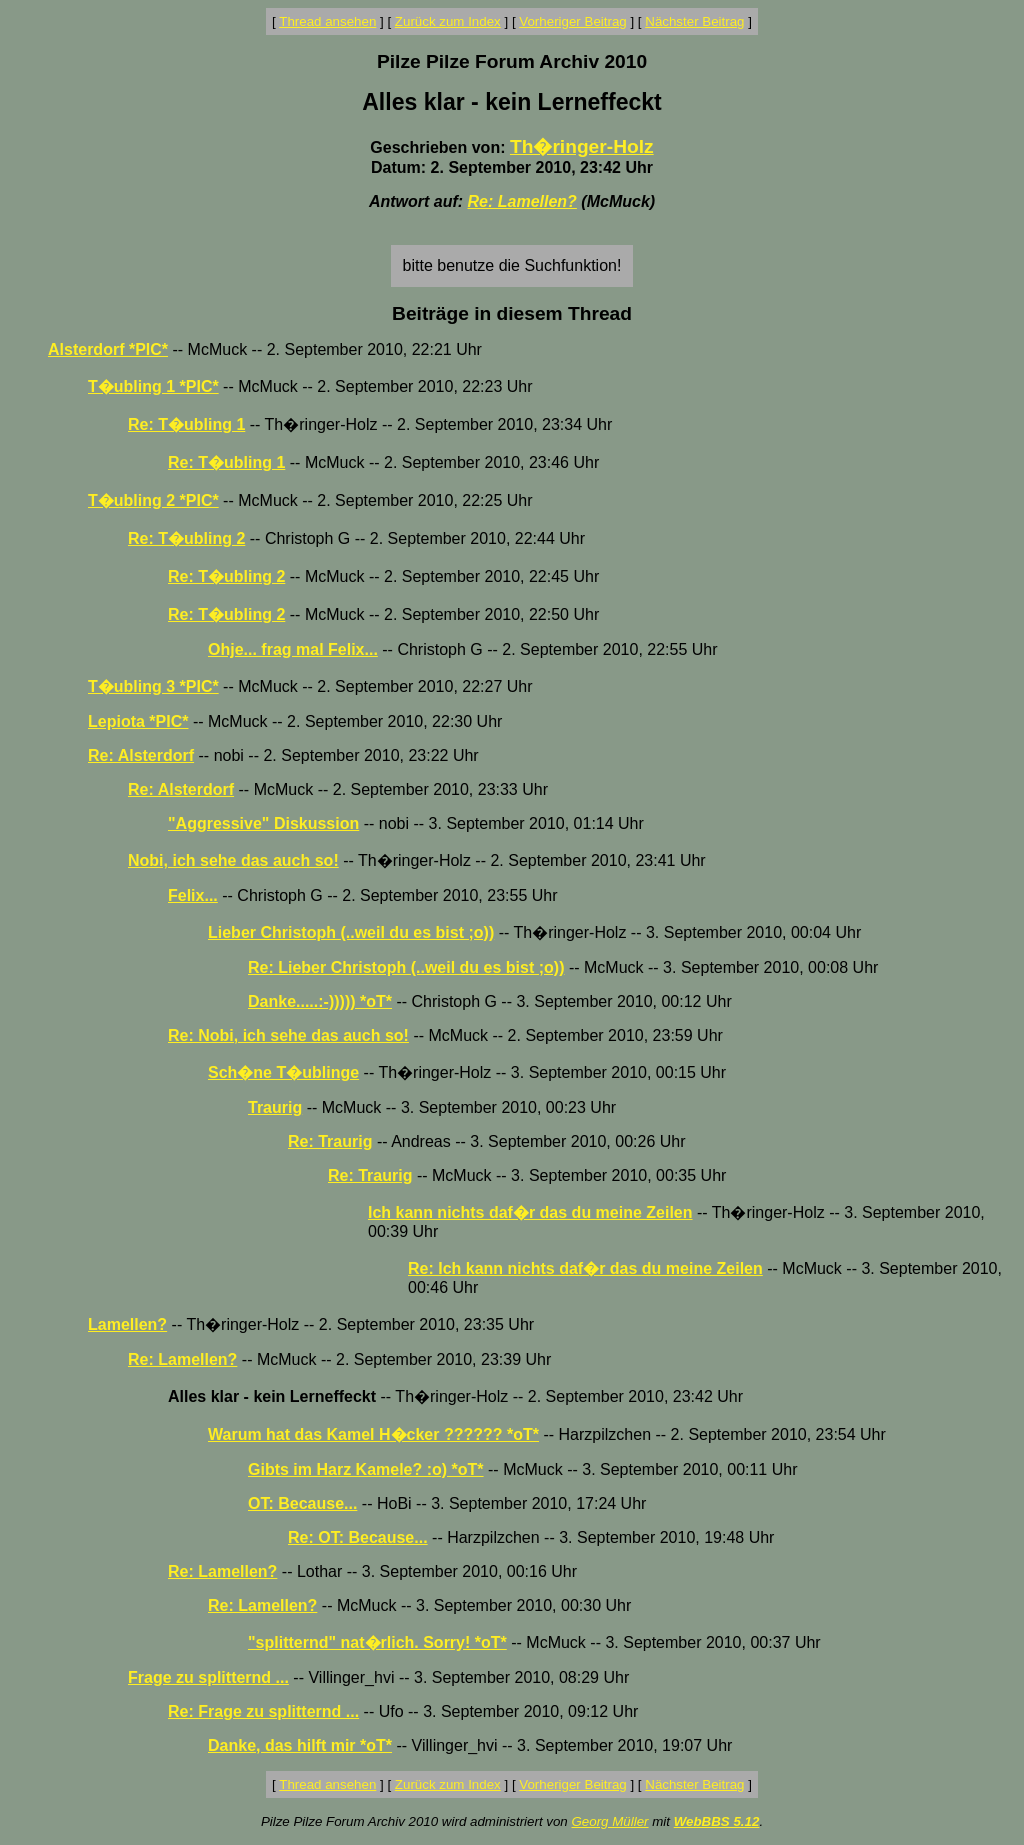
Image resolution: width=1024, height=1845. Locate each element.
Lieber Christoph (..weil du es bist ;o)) (351, 932)
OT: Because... (302, 1503)
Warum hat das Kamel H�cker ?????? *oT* (373, 1434)
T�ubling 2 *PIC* (153, 500)
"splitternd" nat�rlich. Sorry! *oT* (377, 1642)
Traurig (275, 1107)
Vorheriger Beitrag (572, 21)
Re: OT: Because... (358, 1537)
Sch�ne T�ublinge (283, 1072)
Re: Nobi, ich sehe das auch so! (288, 1035)
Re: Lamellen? (522, 201)
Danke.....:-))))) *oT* (320, 1001)
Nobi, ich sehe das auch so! (233, 860)
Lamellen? (127, 1324)
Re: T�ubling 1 (186, 424)
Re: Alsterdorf (141, 755)
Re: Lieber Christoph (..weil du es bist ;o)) (406, 967)
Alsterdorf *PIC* (108, 349)
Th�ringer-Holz (582, 146)
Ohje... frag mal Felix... (293, 649)
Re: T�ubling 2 (186, 538)
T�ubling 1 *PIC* (153, 386)
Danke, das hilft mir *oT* (300, 1745)
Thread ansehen (327, 21)
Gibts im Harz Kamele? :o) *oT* (366, 1469)
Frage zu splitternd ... (208, 1677)
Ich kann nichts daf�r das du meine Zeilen (530, 1212)
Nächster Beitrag (694, 21)
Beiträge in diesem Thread (512, 313)
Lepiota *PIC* (138, 721)
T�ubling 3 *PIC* (153, 686)
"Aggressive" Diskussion (263, 823)
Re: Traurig (330, 1141)
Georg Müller (609, 1821)
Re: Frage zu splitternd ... (263, 1711)
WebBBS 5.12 (717, 1821)
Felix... (193, 895)
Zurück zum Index (448, 21)
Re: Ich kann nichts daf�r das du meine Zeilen (585, 1268)
